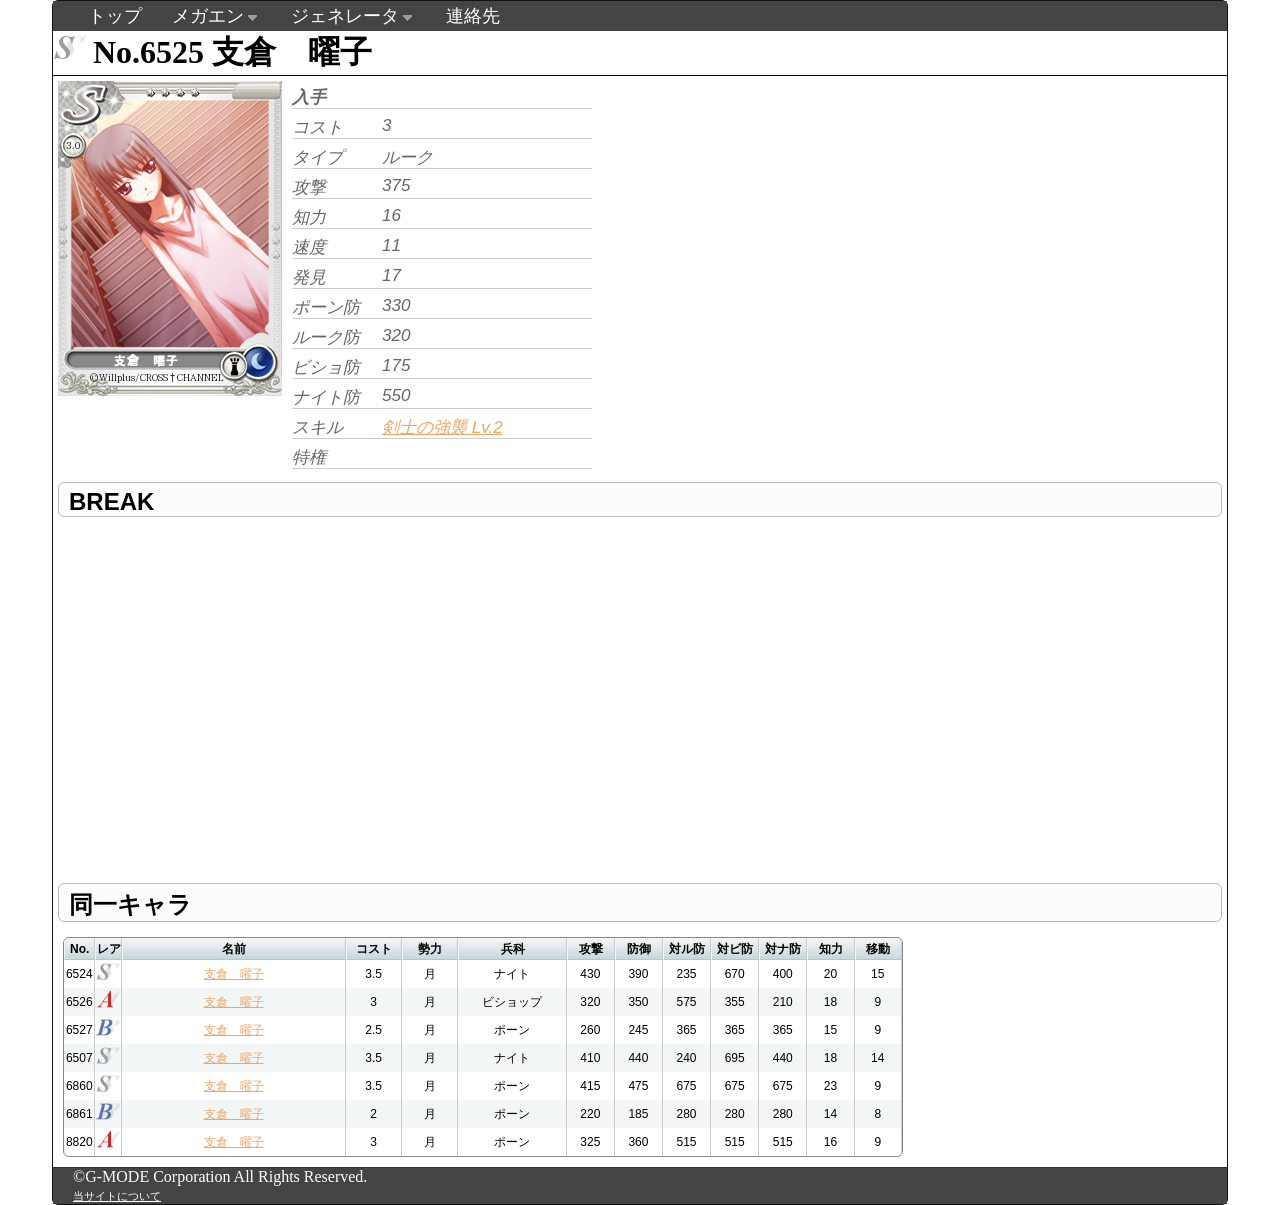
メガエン (208, 16)
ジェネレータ (345, 16)
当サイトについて (117, 1196)
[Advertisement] (765, 216)
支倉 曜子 (234, 974)
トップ (115, 16)
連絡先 (473, 16)
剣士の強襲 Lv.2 (442, 427)
